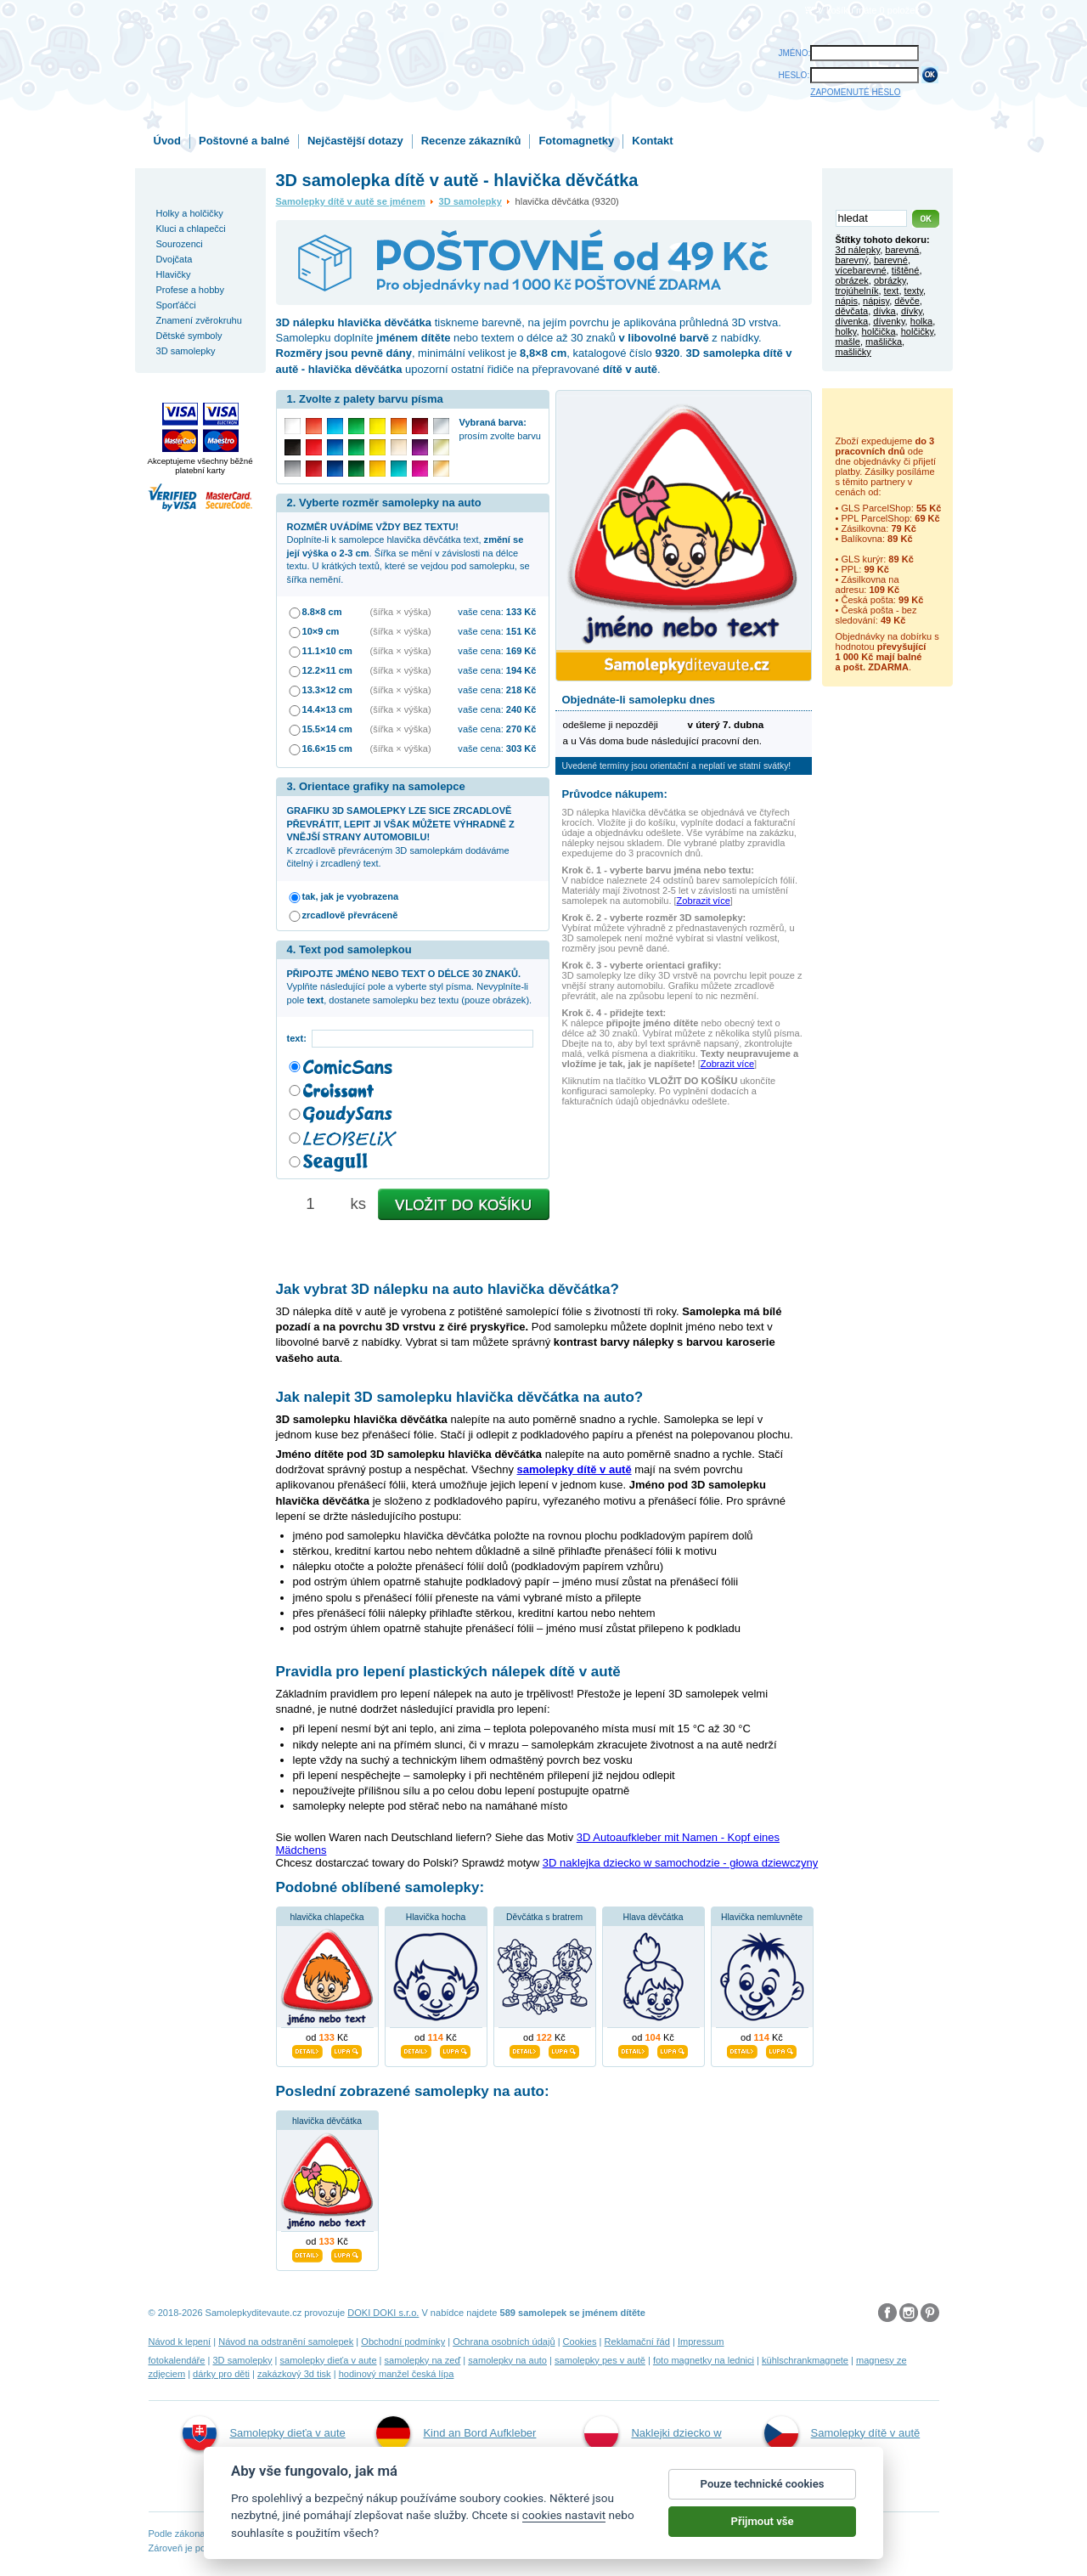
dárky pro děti (221, 2374)
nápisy (876, 301)
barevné (891, 260)
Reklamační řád (637, 2341)
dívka (884, 311)
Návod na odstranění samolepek (285, 2341)
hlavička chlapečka (326, 1917)
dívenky (888, 321)
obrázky (890, 280)
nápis (847, 301)
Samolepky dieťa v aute (264, 2433)
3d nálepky (858, 250)
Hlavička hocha (435, 1917)
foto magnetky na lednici (703, 2360)
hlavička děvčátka (327, 2121)
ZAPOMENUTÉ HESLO (855, 92)
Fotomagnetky (576, 140)
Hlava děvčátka (652, 1917)
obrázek (852, 280)
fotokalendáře (177, 2360)
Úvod (168, 140)
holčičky (917, 331)
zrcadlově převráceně (350, 915)
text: (299, 1038)
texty (914, 290)
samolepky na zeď (423, 2360)
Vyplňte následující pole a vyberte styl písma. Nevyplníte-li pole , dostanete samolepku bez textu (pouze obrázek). (409, 987)
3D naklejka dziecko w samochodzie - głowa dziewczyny (680, 1862)
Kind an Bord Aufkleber (456, 2433)
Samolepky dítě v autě (842, 2433)
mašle (848, 341)
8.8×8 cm (322, 612)
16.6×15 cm (327, 748)
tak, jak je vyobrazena (350, 896)
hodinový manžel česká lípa (396, 2374)
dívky (911, 311)
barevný (852, 260)
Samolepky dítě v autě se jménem (350, 201)
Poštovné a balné (244, 140)
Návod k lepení (180, 2341)
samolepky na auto (507, 2360)
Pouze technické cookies (763, 2490)
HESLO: (794, 75)
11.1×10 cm (327, 651)
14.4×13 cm (327, 709)
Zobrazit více (703, 900)
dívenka (852, 321)
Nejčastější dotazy (355, 140)
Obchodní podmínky (403, 2341)
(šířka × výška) (400, 612)
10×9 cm (321, 631)
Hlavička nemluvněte (762, 1917)
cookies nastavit (563, 2522)
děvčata (852, 311)
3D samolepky (470, 201)
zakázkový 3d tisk (294, 2374)
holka (921, 321)
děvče (906, 301)
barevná (902, 250)
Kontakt (652, 140)
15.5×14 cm (327, 729)
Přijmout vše (762, 2528)
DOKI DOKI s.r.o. (383, 2313)
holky (846, 331)
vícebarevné (861, 270)
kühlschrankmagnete (805, 2360)
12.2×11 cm (327, 670)
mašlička (883, 341)
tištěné (906, 270)
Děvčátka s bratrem (544, 1917)
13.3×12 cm (327, 690)
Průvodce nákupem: (614, 794)
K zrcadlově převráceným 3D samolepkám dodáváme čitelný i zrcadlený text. (401, 836)
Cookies (580, 2341)
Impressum (701, 2341)
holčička (879, 331)
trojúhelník (857, 290)
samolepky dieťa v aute (327, 2360)
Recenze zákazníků (471, 140)
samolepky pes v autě (600, 2360)
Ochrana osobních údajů (504, 2341)
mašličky (853, 352)
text (891, 290)
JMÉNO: (795, 53)
